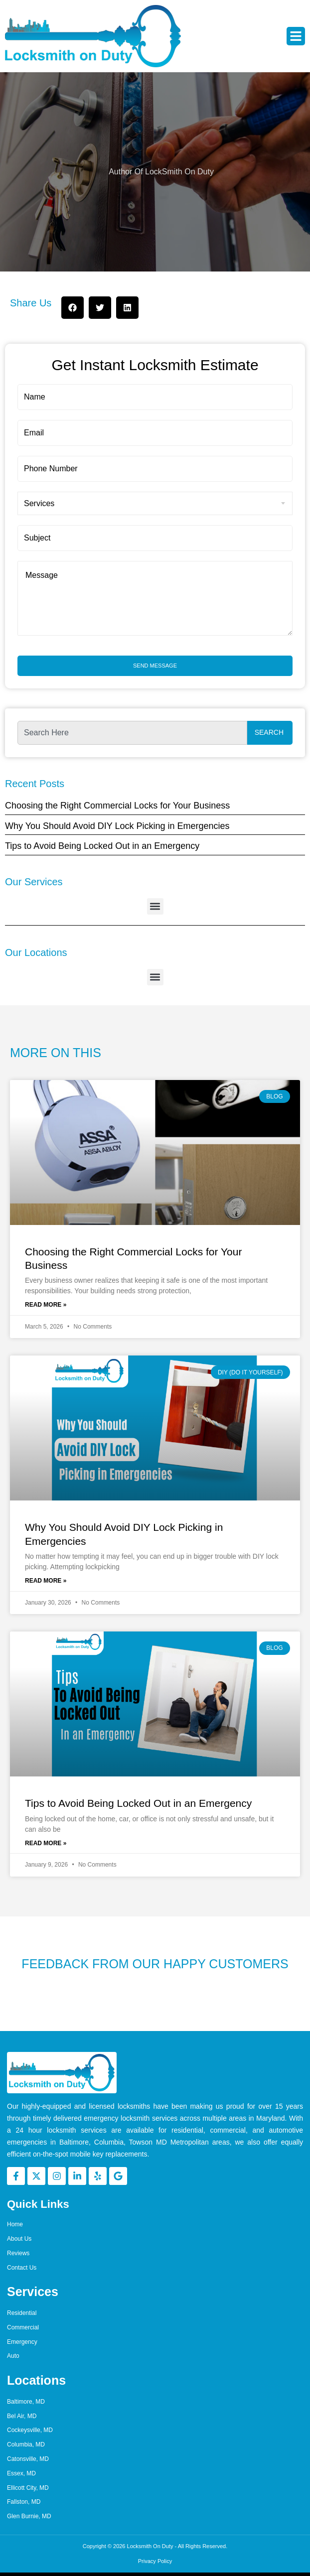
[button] (296, 36)
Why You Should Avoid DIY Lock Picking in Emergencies (117, 826)
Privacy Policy (155, 2561)
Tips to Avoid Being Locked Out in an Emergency (102, 846)
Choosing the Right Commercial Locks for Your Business (117, 806)
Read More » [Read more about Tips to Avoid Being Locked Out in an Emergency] (45, 1843)
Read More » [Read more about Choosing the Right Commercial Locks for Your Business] (45, 1304)
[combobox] (132, 733)
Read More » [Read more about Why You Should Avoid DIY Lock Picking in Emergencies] (45, 1580)
